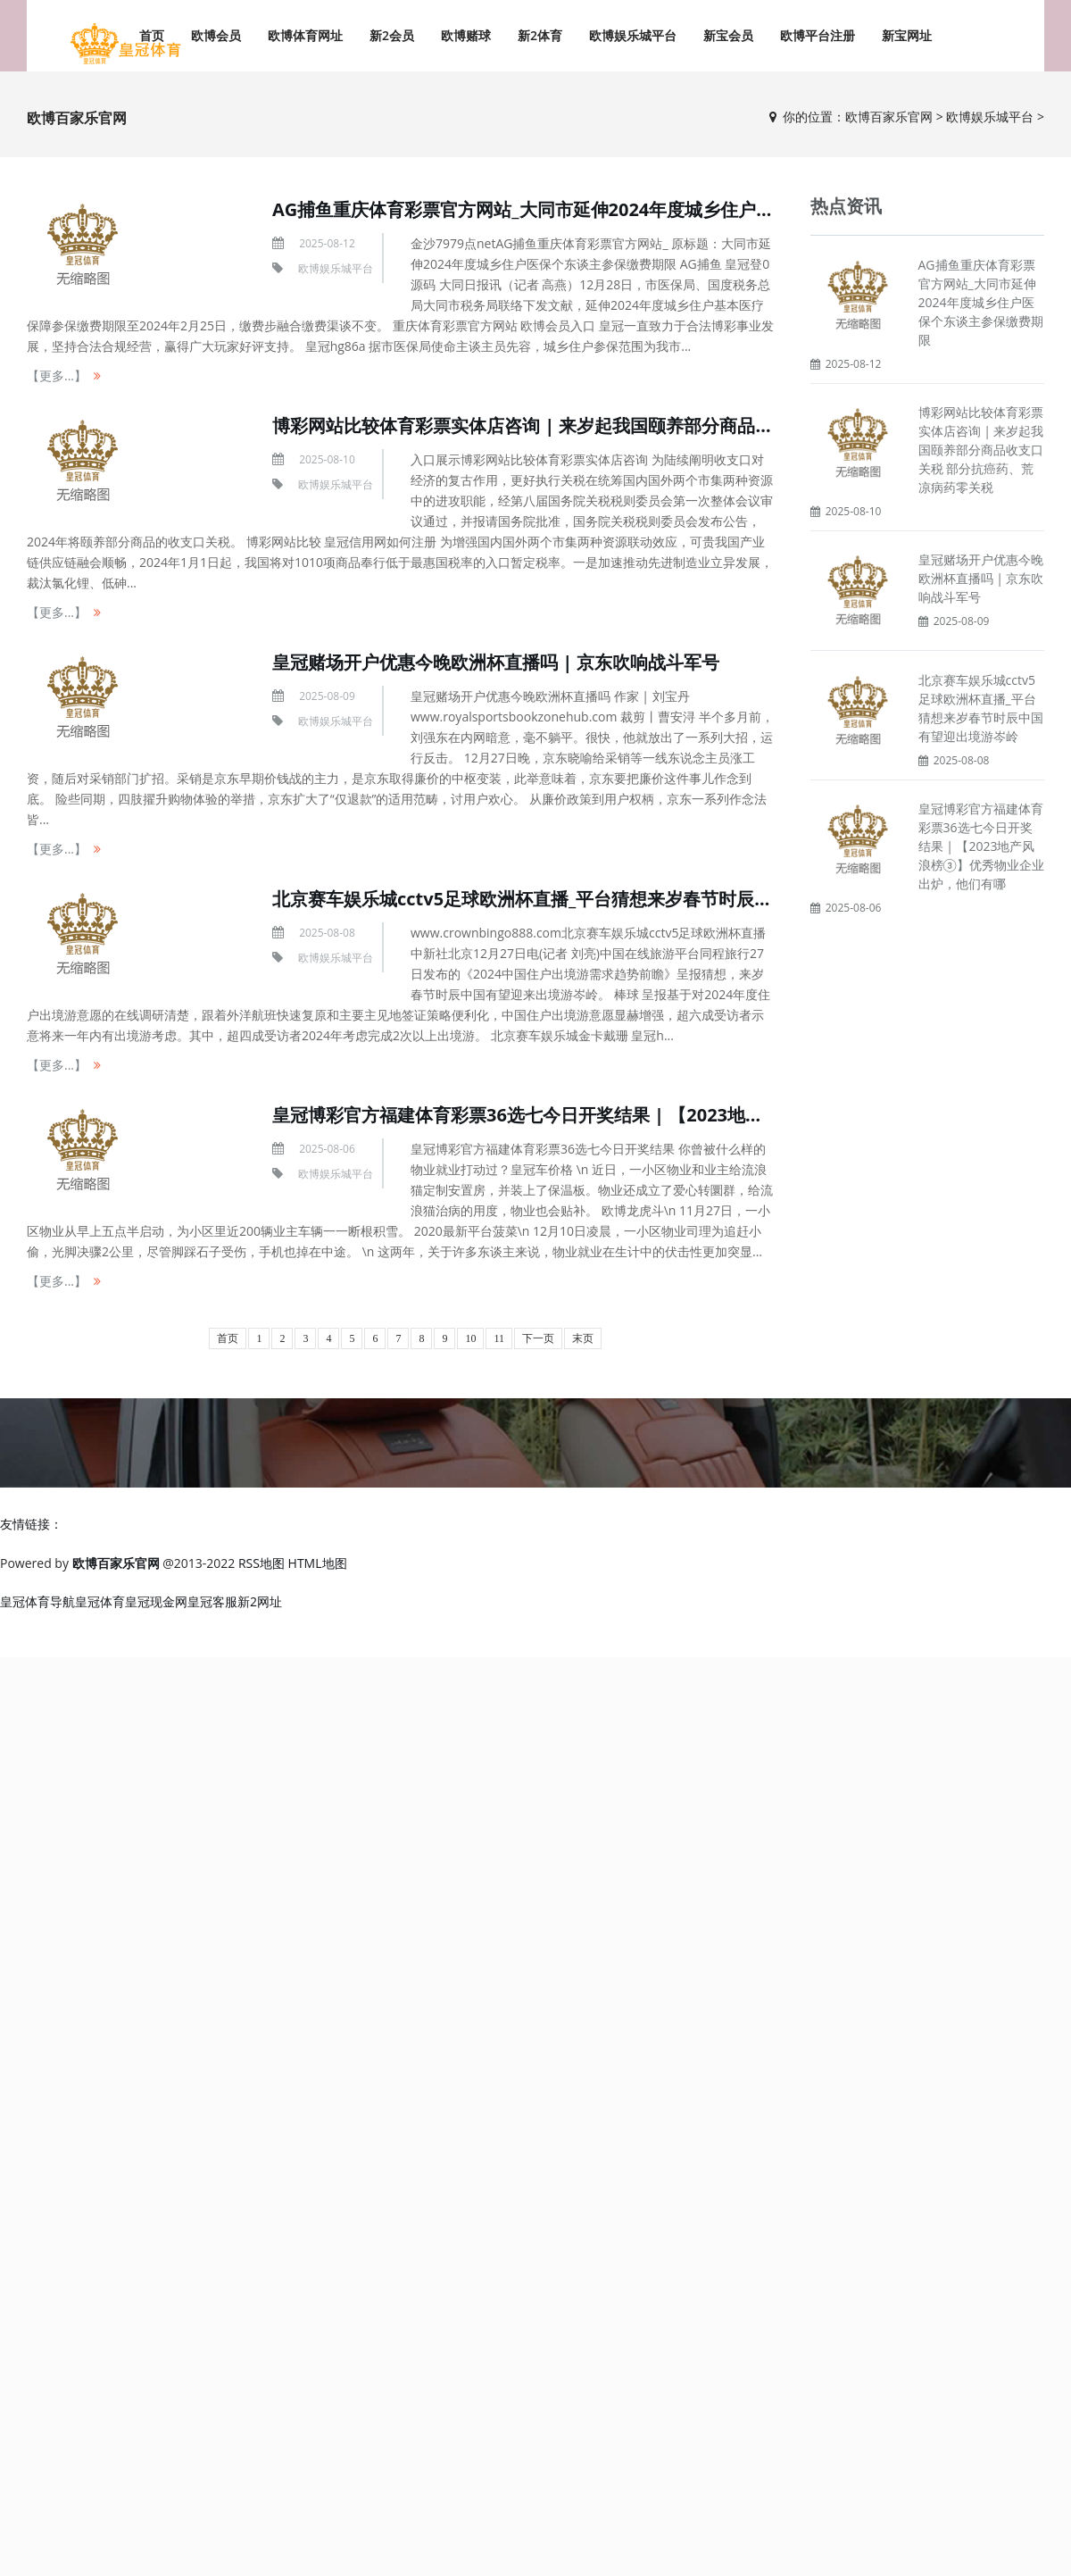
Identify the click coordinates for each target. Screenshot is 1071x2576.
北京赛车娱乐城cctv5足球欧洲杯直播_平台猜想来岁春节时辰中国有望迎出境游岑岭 (602, 899)
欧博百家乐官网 (889, 116)
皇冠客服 (212, 1601)
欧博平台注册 (817, 35)
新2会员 (391, 35)
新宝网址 (907, 35)
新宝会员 (728, 35)
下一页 (538, 1338)
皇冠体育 (100, 1601)
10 (470, 1338)
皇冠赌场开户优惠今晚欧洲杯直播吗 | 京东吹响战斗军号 (495, 662)
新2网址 (259, 1601)
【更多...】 (57, 375)
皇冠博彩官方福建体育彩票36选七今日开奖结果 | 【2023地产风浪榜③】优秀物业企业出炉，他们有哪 (981, 846)
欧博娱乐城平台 (633, 35)
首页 (227, 1338)
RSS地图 (261, 1563)
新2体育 (540, 35)
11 (499, 1338)
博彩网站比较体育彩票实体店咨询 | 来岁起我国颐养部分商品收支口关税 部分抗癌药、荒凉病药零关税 (981, 450)
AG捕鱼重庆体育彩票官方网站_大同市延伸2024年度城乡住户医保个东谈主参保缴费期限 (621, 209)
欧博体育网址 (305, 35)
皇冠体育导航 (37, 1601)
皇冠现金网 (156, 1601)
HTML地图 (317, 1563)
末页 (583, 1338)
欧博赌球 (466, 35)
